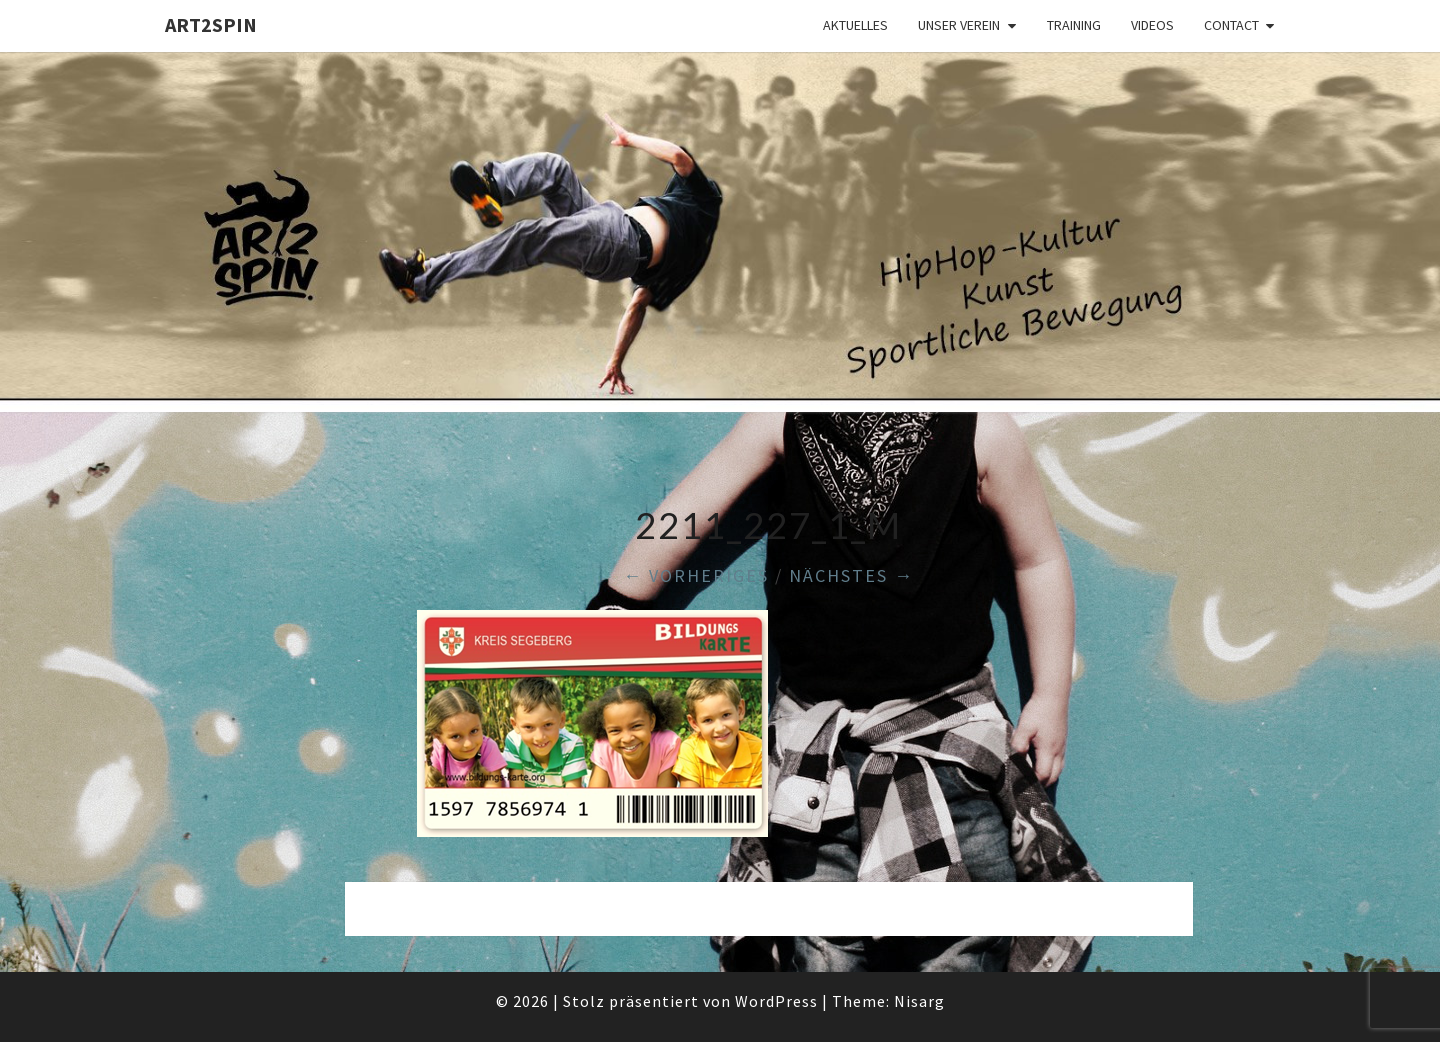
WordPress (776, 1001)
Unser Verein (959, 25)
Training (1074, 25)
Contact (1231, 25)
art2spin (211, 24)
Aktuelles (855, 25)
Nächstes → (851, 575)
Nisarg (919, 1001)
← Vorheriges (696, 575)
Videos (1152, 25)
